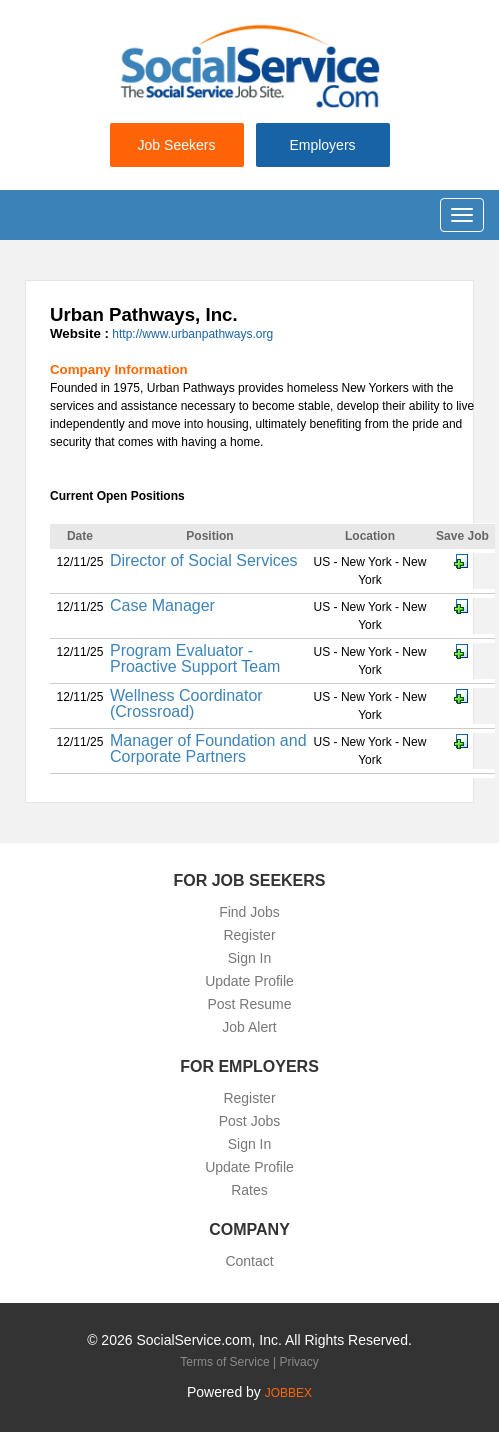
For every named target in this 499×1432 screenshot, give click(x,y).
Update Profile (249, 981)
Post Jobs (249, 1121)
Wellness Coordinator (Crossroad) (186, 703)
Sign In (250, 958)
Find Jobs (249, 912)
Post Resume (249, 1004)
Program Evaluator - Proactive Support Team (195, 658)
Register (249, 935)
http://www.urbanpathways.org (192, 334)
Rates (249, 1190)
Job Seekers (177, 145)
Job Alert (249, 1027)
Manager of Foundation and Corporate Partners (208, 748)
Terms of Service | (229, 1362)
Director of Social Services (204, 560)
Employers (322, 145)
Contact (249, 1261)
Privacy (298, 1362)
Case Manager (162, 605)
